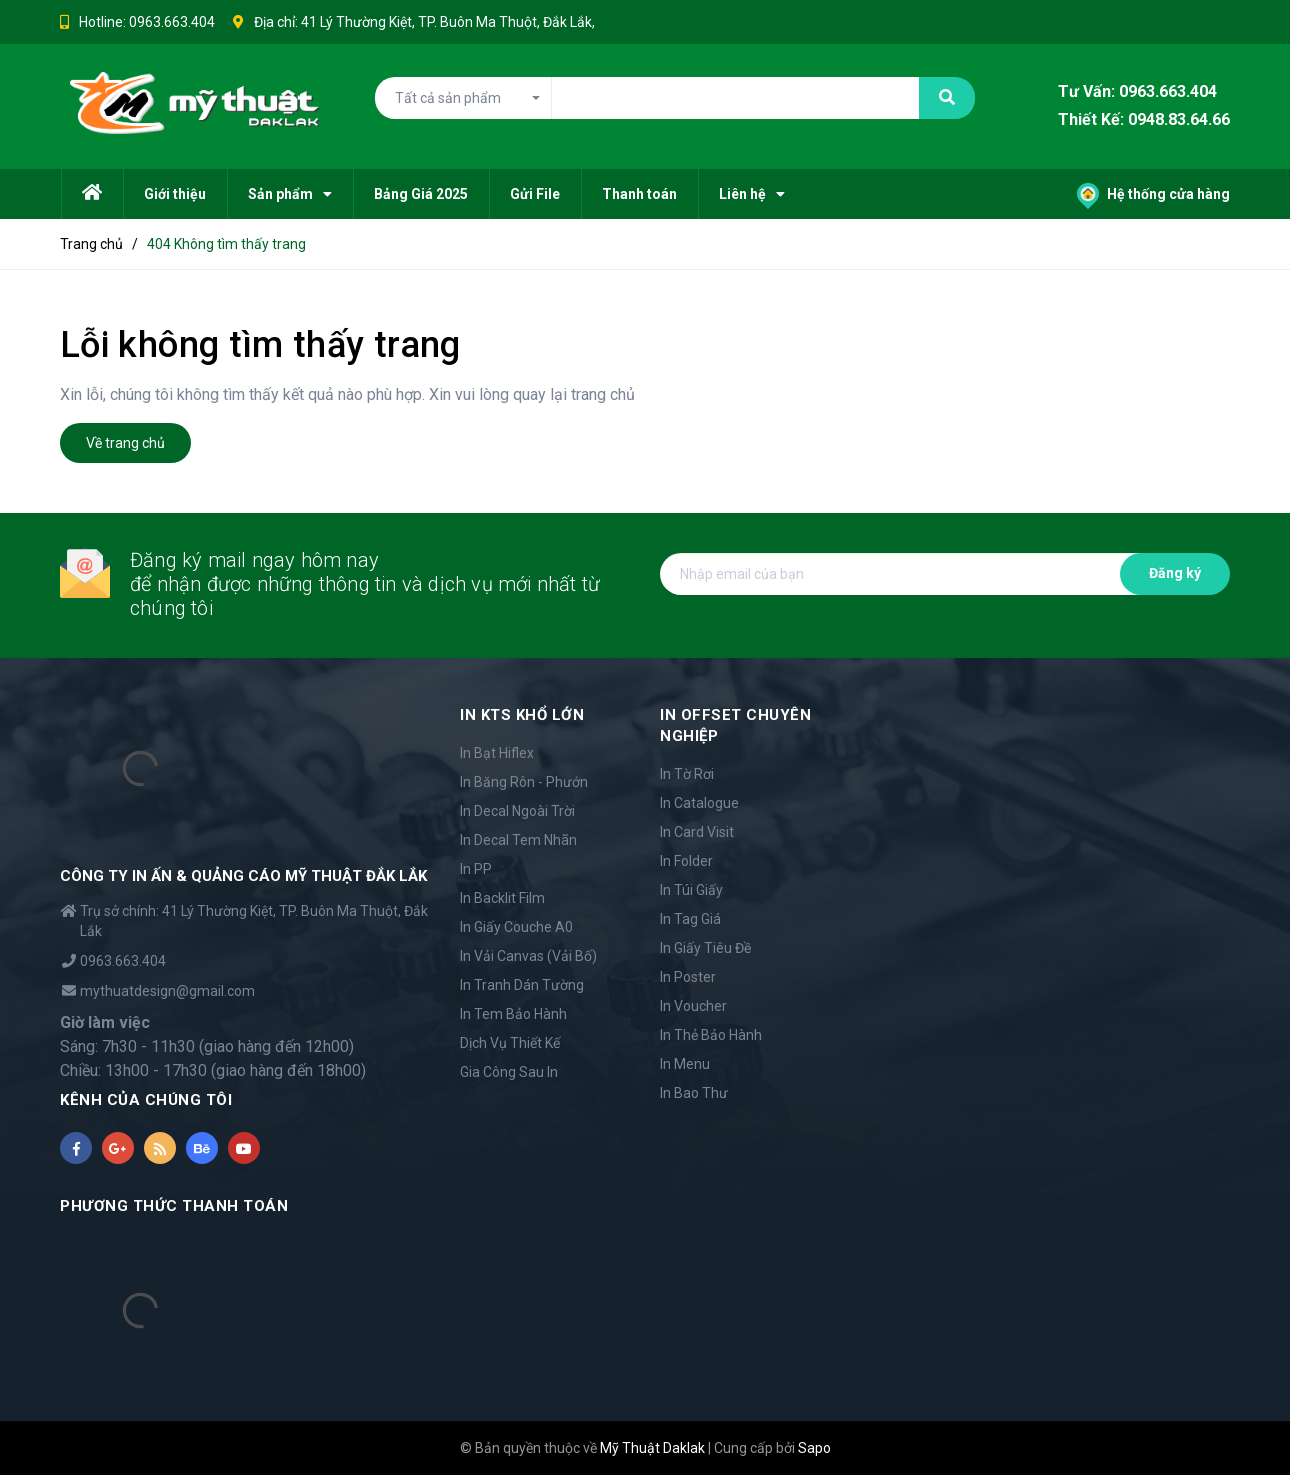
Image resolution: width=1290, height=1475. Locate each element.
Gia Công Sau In (509, 1072)
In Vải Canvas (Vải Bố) (528, 956)
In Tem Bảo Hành (513, 1014)
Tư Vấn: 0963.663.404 (1137, 91)
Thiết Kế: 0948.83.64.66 (1144, 120)
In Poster (688, 977)
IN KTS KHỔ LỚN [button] (522, 715)
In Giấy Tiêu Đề (705, 948)
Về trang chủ (125, 443)
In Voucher (693, 1006)
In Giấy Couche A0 (516, 927)
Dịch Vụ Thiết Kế (510, 1043)
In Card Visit (697, 832)
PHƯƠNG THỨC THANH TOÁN (174, 1206)
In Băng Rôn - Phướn (524, 782)
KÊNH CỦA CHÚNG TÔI (146, 1100)
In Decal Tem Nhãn (518, 840)
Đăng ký (1175, 573)
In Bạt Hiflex (497, 753)
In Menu (685, 1064)
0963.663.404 (172, 22)
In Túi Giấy (691, 890)
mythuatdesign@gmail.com (167, 991)
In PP (476, 869)
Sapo (814, 1448)
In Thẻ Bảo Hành (711, 1035)
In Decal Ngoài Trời (517, 811)
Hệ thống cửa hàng (1153, 194)
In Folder (686, 861)
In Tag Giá (690, 919)
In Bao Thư (694, 1093)
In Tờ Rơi (687, 774)
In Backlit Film (502, 898)
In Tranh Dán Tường (522, 985)
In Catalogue (699, 803)
